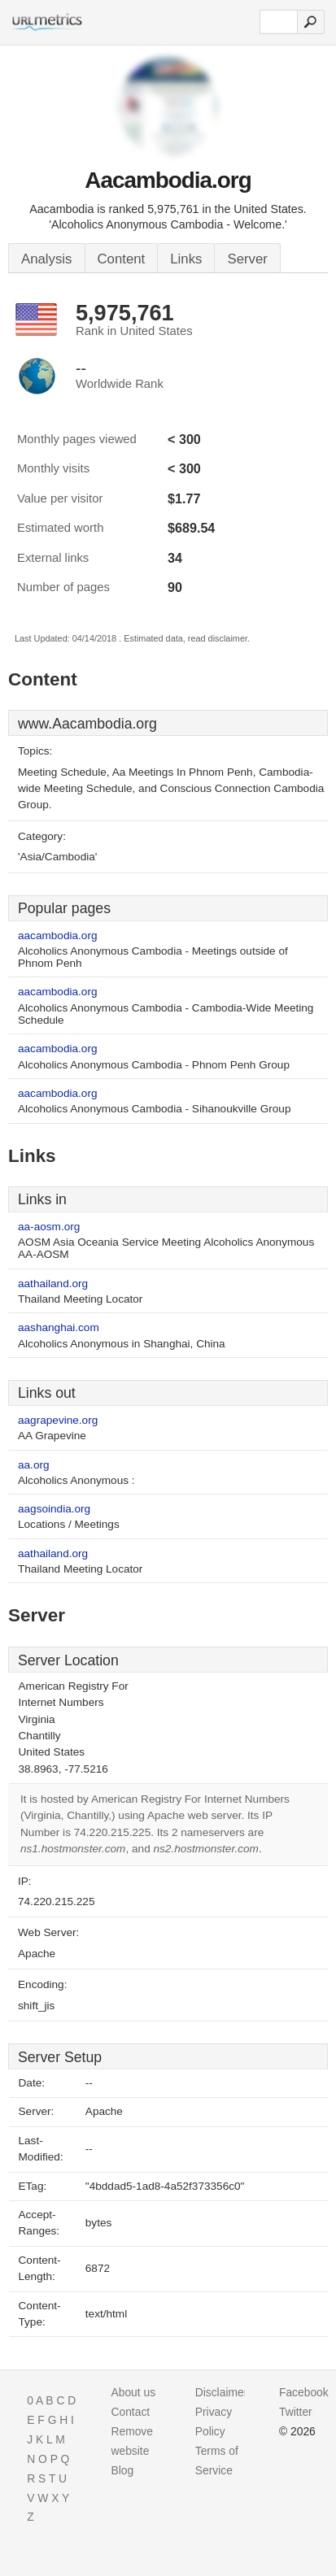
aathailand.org (53, 1283)
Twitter (295, 2411)
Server (247, 259)
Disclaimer (221, 2392)
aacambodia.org (58, 935)
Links (186, 259)
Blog (122, 2470)
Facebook (304, 2392)
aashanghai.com (58, 1327)
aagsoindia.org (54, 1509)
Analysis (46, 259)
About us (133, 2392)
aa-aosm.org (49, 1227)
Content (122, 259)
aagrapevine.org (58, 1420)
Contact (130, 2411)
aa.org (34, 1465)
